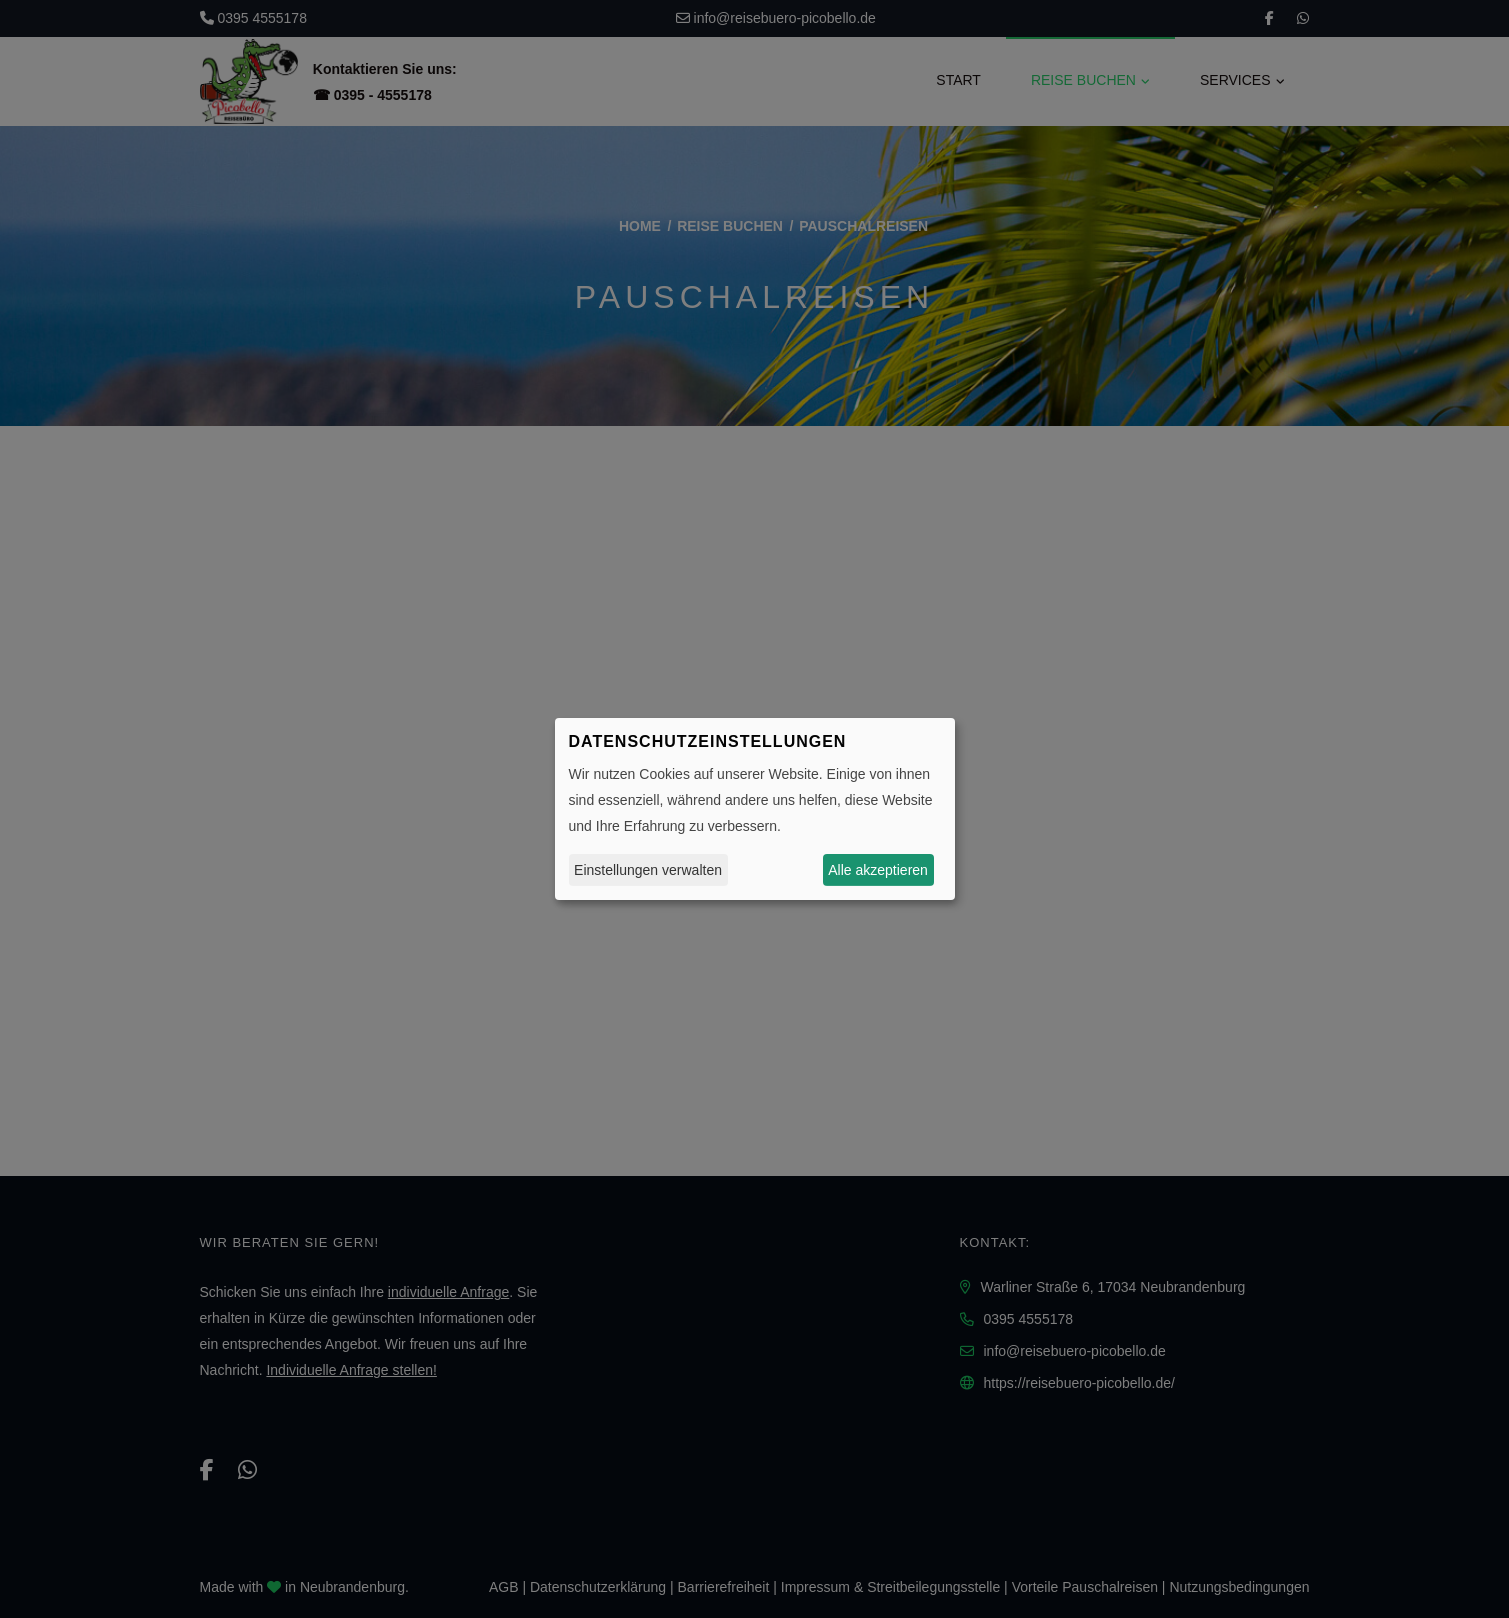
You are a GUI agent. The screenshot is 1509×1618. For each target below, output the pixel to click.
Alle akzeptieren (878, 870)
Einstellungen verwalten (648, 870)
